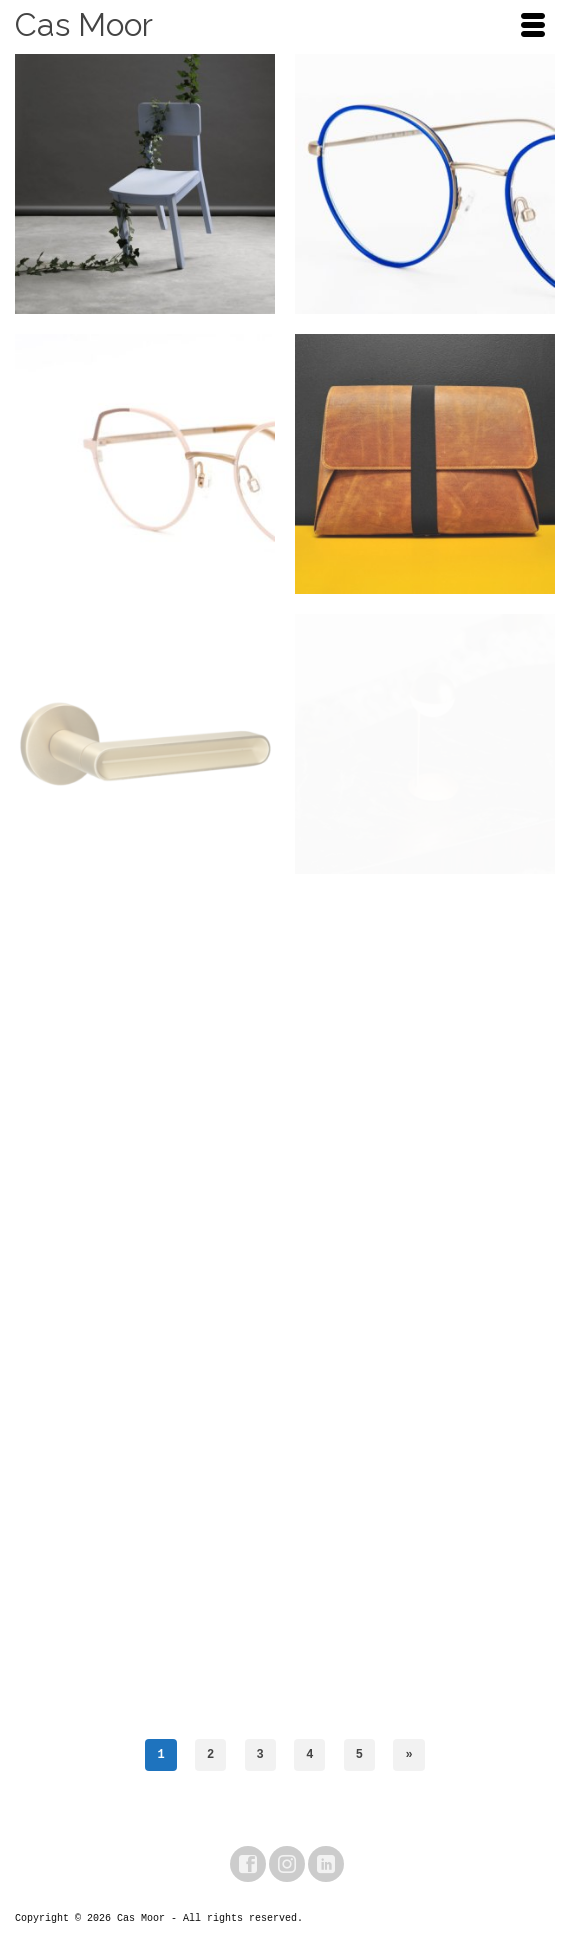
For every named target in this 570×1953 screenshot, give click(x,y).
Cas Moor (84, 24)
